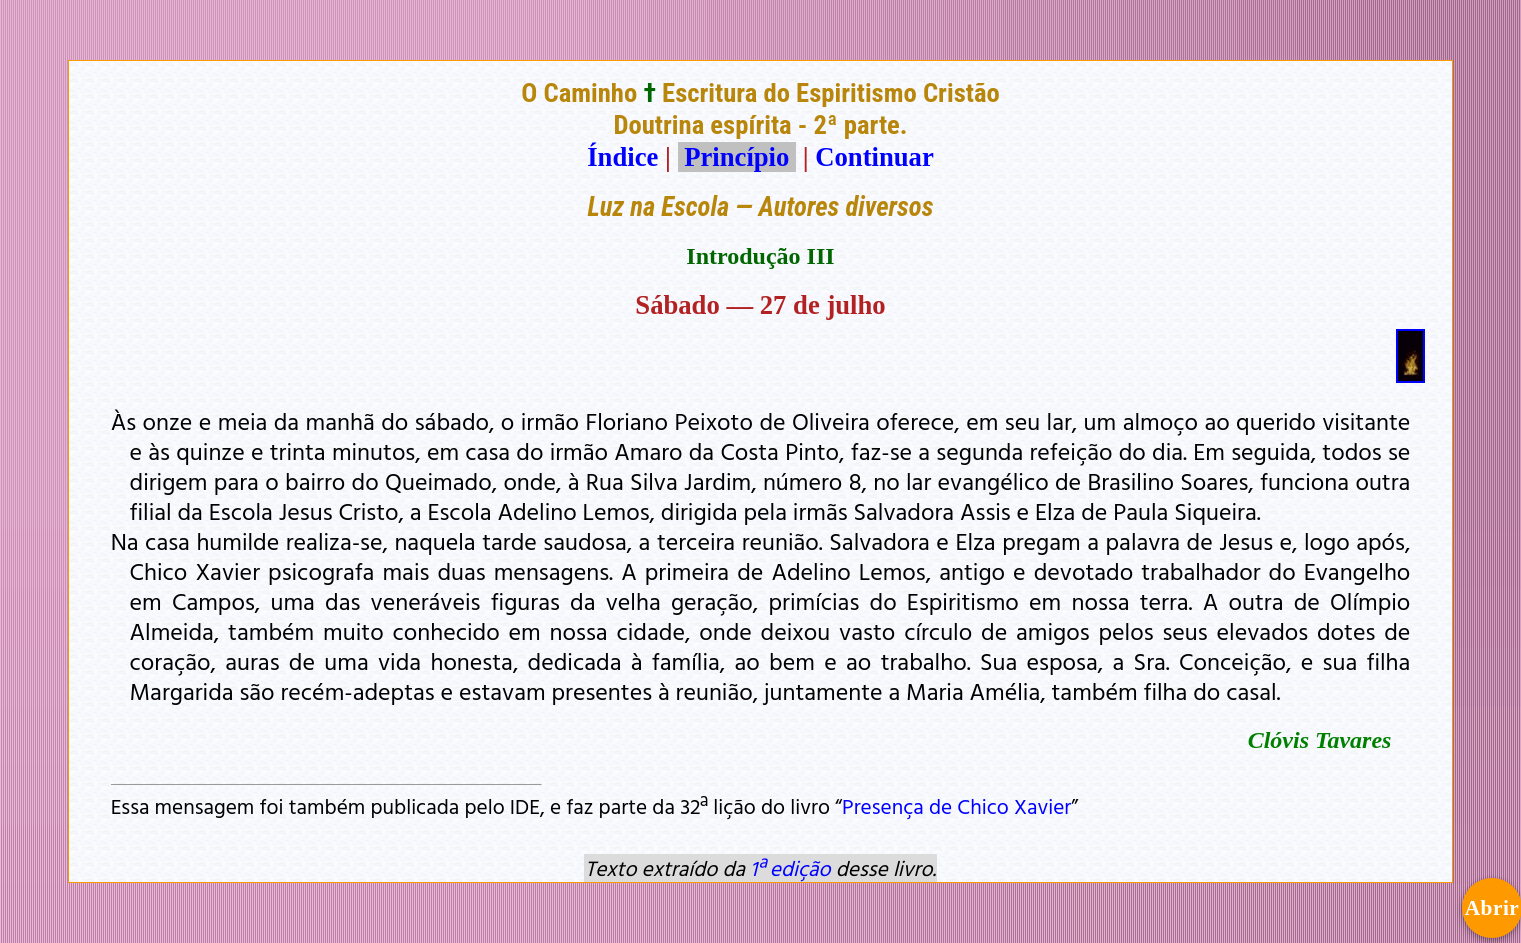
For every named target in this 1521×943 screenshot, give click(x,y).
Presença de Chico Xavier (956, 806)
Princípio (737, 157)
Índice (622, 157)
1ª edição (790, 868)
